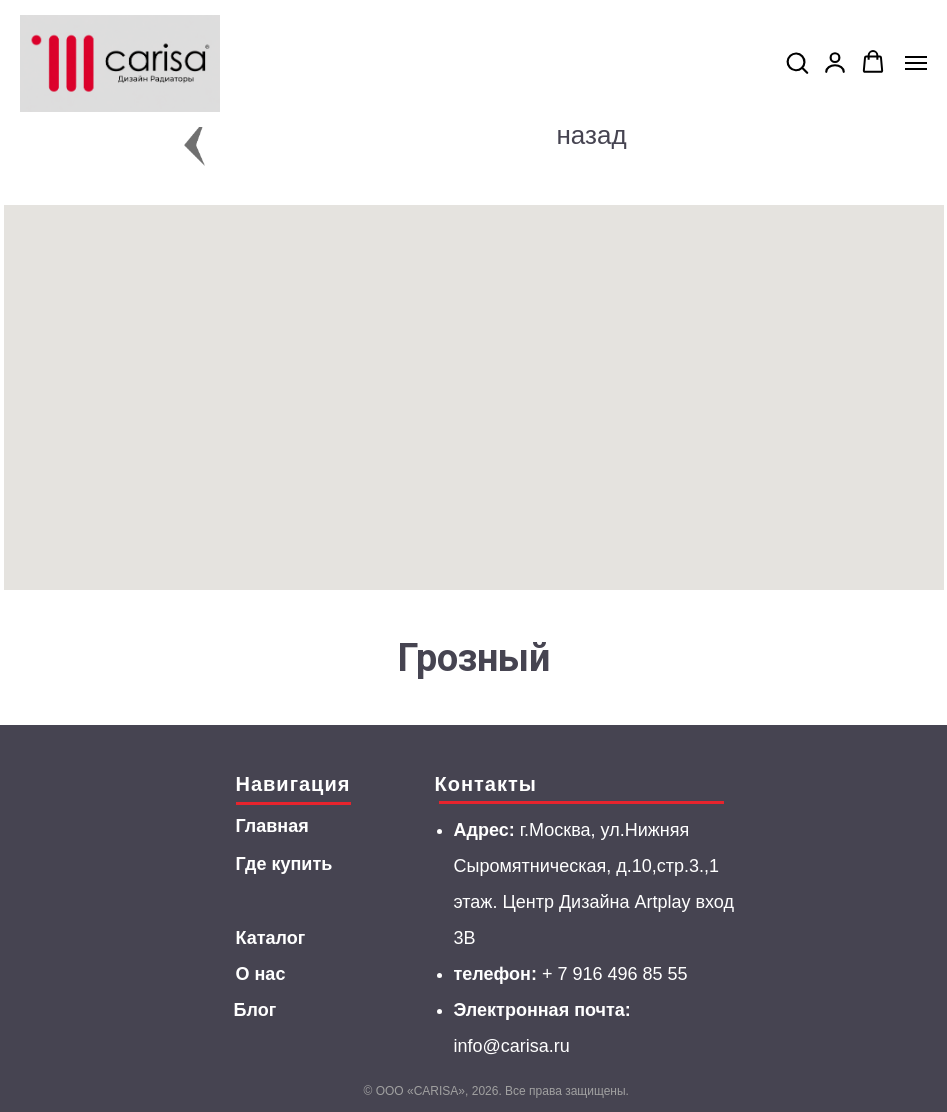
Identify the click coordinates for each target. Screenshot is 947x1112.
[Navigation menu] (916, 63)
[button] (797, 62)
